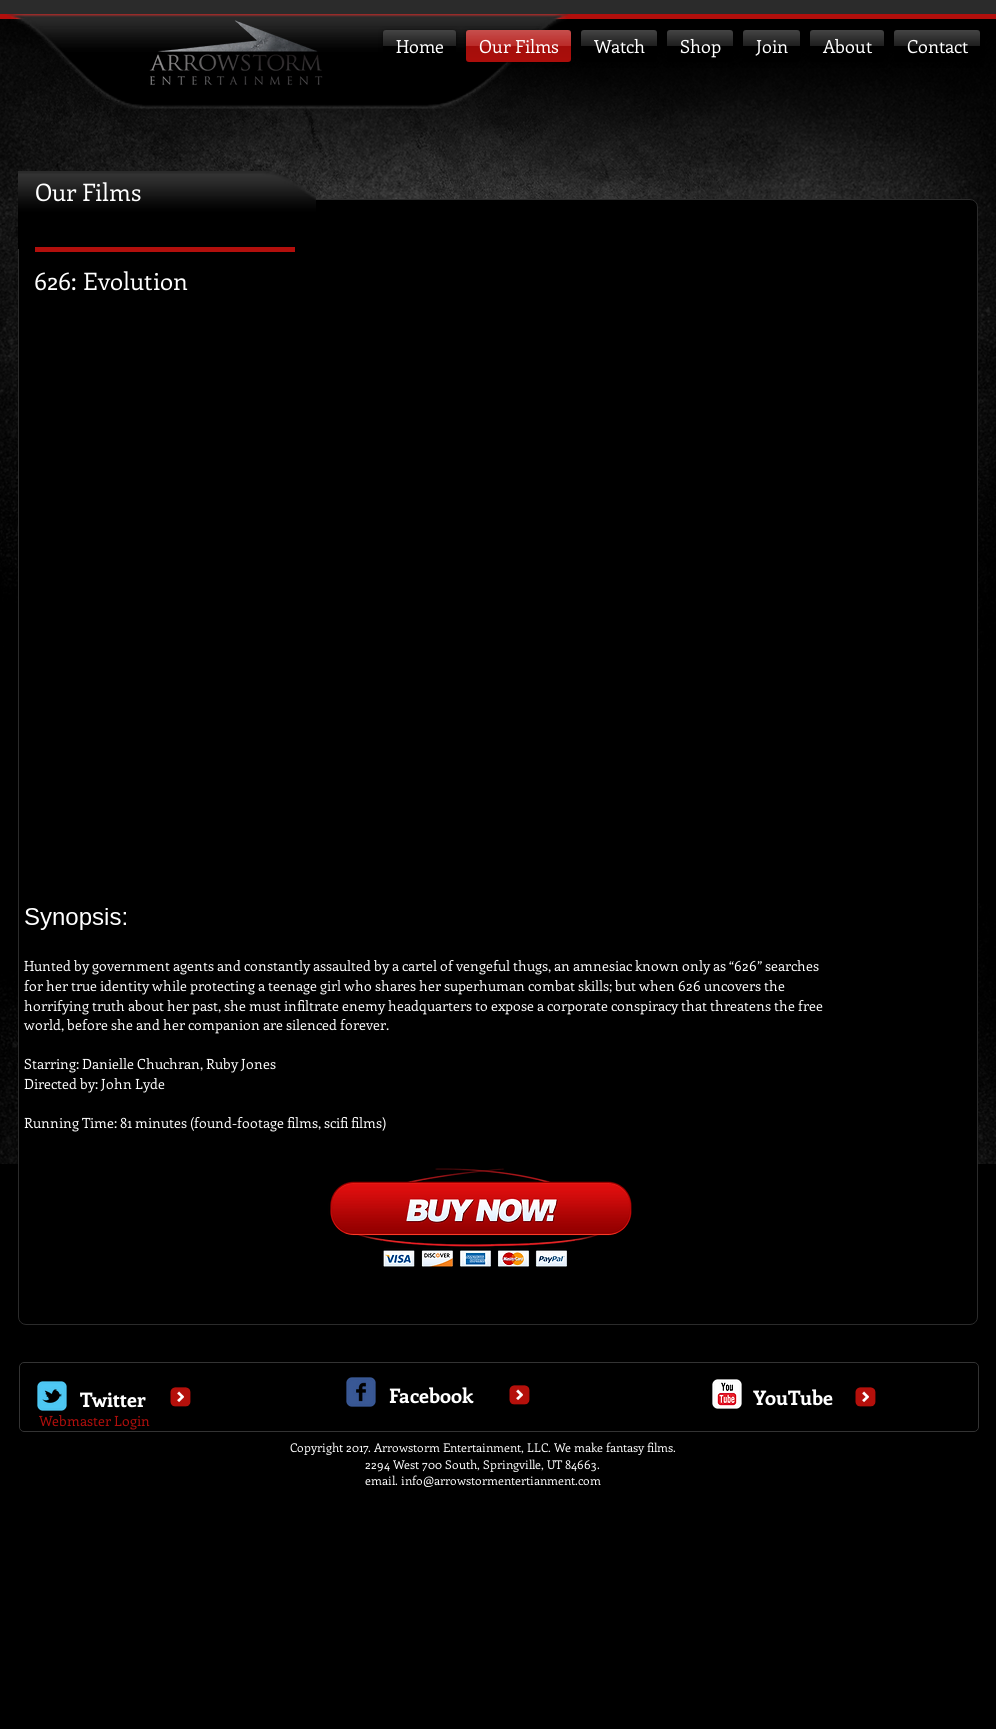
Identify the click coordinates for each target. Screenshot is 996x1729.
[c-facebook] (361, 1392)
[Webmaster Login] (94, 1421)
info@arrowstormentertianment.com (501, 1480)
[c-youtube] (727, 1394)
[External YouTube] (498, 590)
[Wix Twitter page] (52, 1396)
